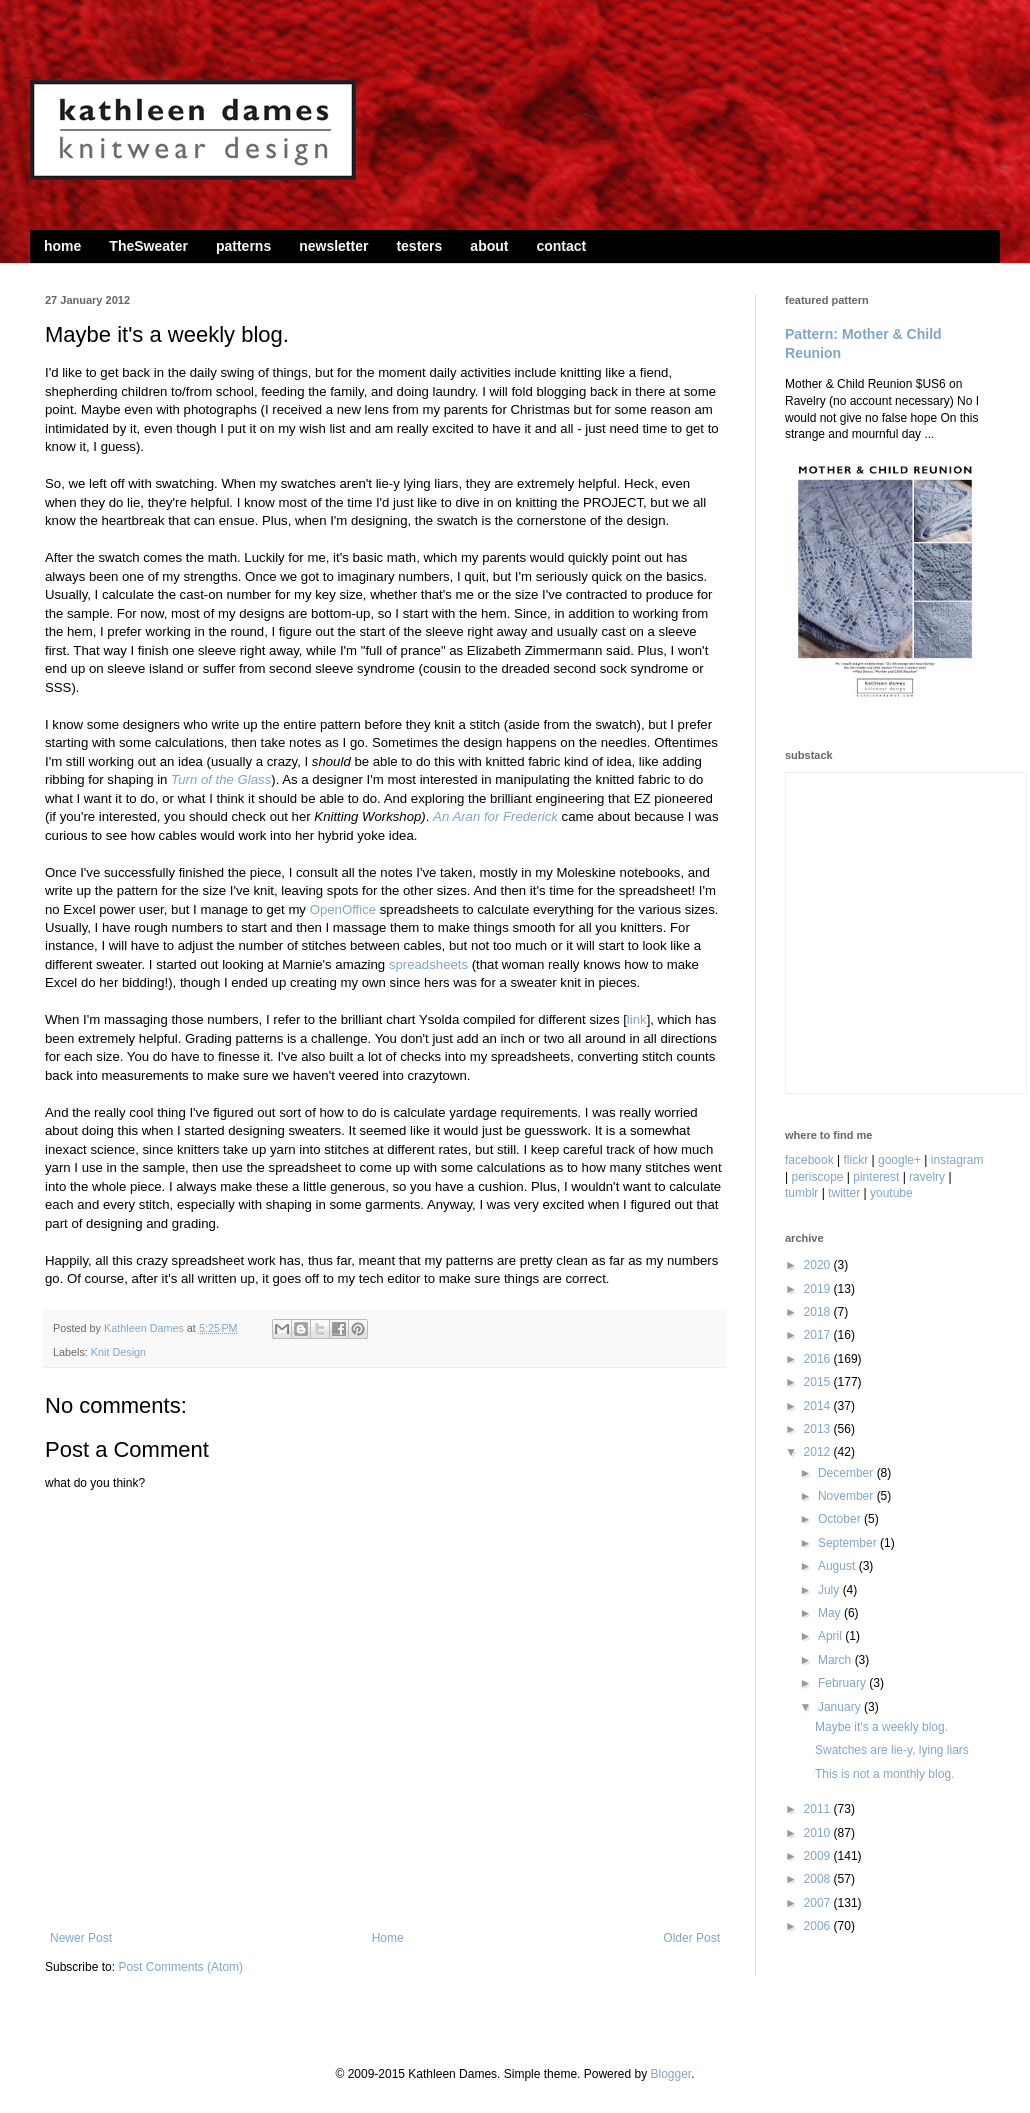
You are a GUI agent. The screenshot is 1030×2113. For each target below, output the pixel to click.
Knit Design (118, 1352)
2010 (819, 1833)
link (637, 1019)
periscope (817, 1177)
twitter (844, 1193)
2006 (819, 1926)
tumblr (801, 1193)
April (831, 1636)
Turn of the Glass (221, 779)
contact (561, 246)
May (831, 1613)
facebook (809, 1160)
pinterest (876, 1177)
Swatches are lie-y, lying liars (892, 1750)
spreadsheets (428, 964)
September (849, 1543)
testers (419, 246)
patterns (243, 246)
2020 (819, 1265)
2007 (819, 1903)
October (841, 1519)
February (843, 1683)
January (841, 1707)
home (62, 246)
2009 (819, 1856)
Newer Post (81, 1938)
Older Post (691, 1938)
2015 (819, 1382)
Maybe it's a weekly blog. (881, 1727)
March (836, 1660)
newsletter (333, 246)
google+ (899, 1160)
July (830, 1590)
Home (388, 1938)
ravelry (927, 1177)
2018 (819, 1312)
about (489, 246)
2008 (819, 1879)
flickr (856, 1160)
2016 (819, 1359)
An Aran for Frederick (495, 816)
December (847, 1473)
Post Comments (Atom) (180, 1967)
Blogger (670, 2074)
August (838, 1566)
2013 (819, 1429)
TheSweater (148, 246)
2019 (819, 1289)
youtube (891, 1193)
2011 (819, 1809)
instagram (957, 1160)
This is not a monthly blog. (884, 1774)
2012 (819, 1452)
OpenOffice (343, 909)
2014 (819, 1406)
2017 (819, 1335)
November (847, 1496)
